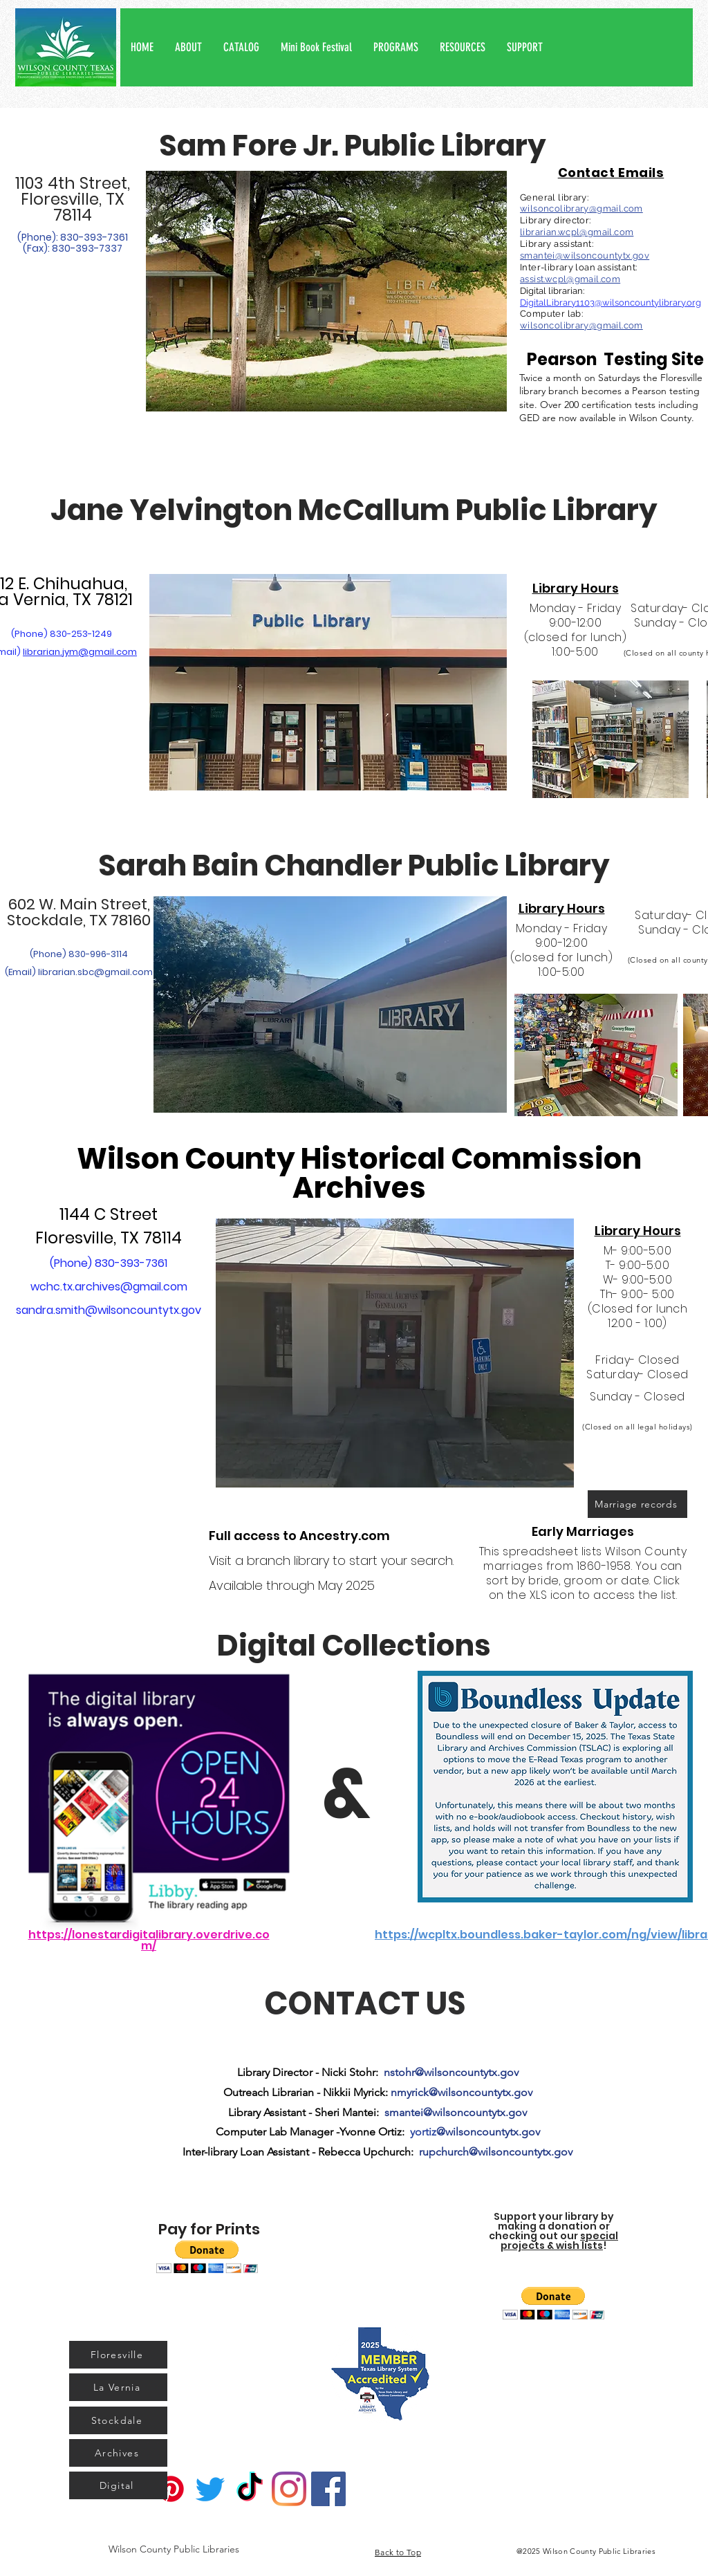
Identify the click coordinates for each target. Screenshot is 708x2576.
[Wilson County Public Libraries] (174, 2549)
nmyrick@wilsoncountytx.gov (461, 2092)
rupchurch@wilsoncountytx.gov (495, 2151)
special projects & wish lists (559, 2240)
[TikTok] (249, 2489)
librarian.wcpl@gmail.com (576, 232)
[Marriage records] (637, 1504)
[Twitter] (210, 2489)
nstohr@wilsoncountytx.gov (451, 2072)
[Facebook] (328, 2489)
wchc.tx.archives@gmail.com (108, 1287)
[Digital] (118, 2485)
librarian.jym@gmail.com (80, 651)
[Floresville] (118, 2355)
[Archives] (118, 2453)
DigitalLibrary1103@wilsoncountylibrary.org (610, 302)
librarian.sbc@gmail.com (95, 972)
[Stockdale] (118, 2420)
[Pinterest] (170, 2489)
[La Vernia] (118, 2387)
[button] (188, 47)
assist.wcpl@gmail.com (570, 279)
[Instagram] (289, 2489)
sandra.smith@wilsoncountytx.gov (108, 1310)
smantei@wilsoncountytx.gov (584, 255)
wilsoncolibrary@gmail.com (581, 208)
